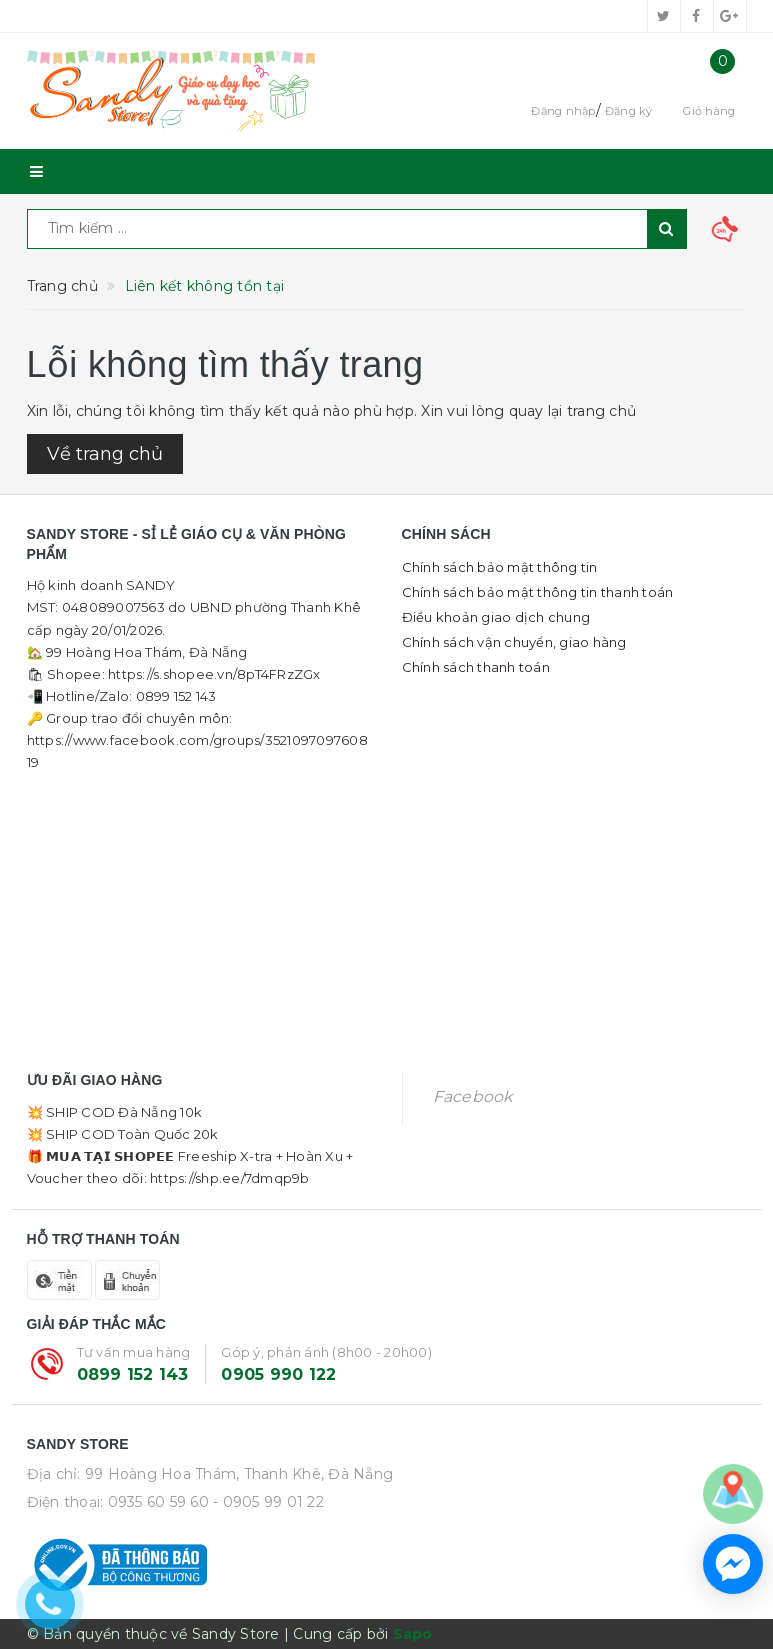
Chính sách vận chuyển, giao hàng (514, 642)
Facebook (473, 1096)
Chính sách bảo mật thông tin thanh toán (538, 592)
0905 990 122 (278, 1374)
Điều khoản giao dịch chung (496, 617)
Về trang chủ (105, 454)
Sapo (413, 1634)
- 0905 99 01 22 (268, 1502)
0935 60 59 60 (158, 1502)
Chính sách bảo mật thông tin (500, 567)
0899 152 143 (133, 1374)
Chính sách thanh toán (476, 667)
